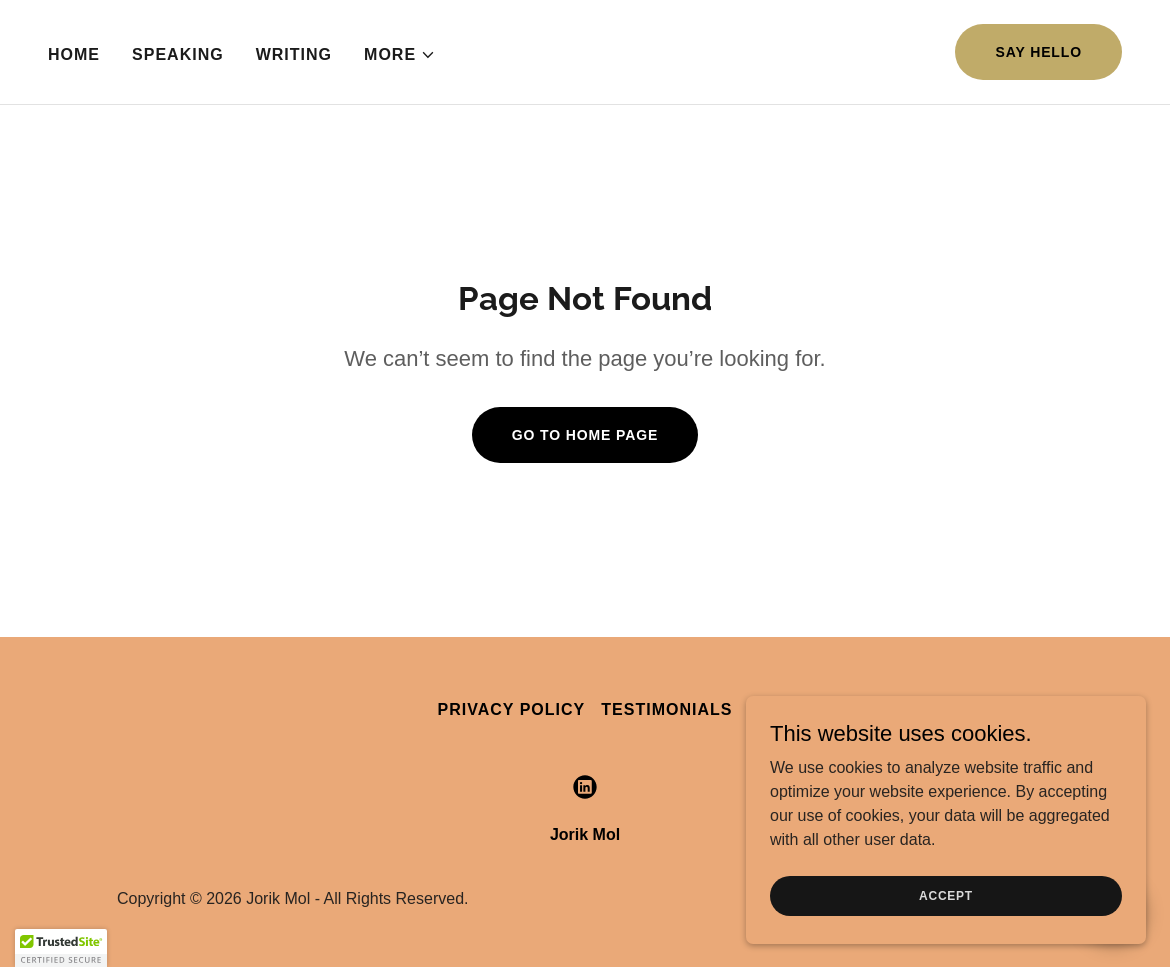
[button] (400, 55)
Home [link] (74, 54)
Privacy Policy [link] (512, 709)
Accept (946, 895)
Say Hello (1038, 52)
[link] (585, 787)
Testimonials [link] (666, 709)
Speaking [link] (178, 54)
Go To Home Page (585, 435)
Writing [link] (294, 54)
